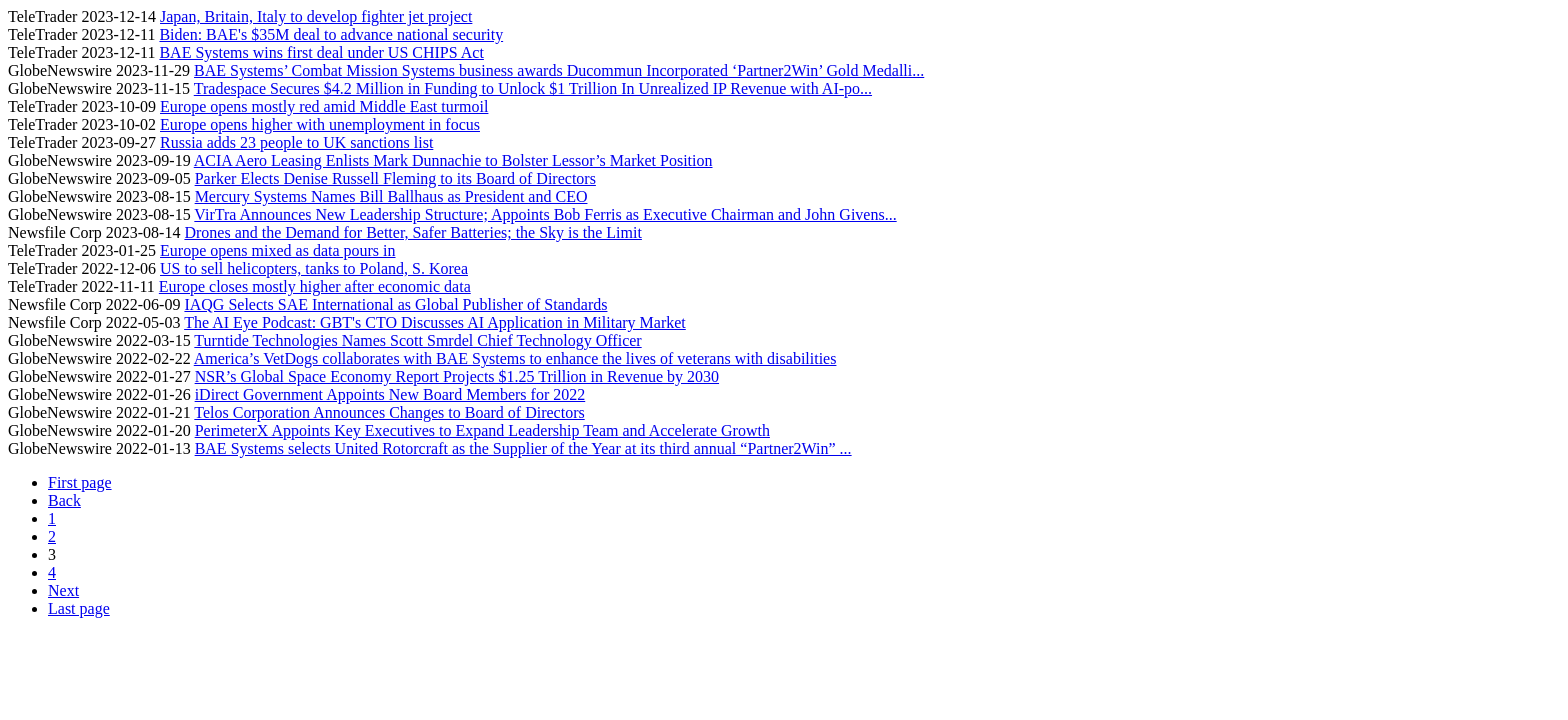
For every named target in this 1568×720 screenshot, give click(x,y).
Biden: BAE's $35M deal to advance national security (331, 34)
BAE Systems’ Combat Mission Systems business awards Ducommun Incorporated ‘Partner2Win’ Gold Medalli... (559, 70)
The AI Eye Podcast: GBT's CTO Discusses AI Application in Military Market (435, 322)
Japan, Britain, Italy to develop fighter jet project (316, 16)
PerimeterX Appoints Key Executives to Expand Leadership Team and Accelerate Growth (482, 430)
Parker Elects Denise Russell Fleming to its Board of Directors (395, 178)
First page (80, 482)
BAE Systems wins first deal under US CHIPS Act (321, 52)
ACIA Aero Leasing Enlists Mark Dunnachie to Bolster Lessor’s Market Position (453, 160)
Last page (79, 608)
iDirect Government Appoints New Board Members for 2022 (390, 394)
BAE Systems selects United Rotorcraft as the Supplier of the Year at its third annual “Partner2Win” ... (523, 448)
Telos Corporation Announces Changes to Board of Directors (389, 412)
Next (63, 590)
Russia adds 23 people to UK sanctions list (296, 142)
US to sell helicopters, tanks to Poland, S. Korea (314, 268)
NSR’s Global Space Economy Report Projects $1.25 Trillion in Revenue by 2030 (457, 376)
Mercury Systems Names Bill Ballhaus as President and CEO (391, 196)
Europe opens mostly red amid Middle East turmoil (324, 106)
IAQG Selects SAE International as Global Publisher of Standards (395, 304)
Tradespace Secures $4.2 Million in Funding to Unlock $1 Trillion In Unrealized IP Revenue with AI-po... (533, 88)
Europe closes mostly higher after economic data (315, 286)
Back (64, 500)
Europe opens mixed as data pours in (278, 250)
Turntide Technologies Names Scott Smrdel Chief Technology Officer (417, 340)
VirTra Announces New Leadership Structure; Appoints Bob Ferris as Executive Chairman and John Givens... (545, 214)
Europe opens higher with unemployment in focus (320, 124)
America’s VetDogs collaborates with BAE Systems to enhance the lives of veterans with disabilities (515, 358)
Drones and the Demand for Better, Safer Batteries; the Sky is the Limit (412, 232)
